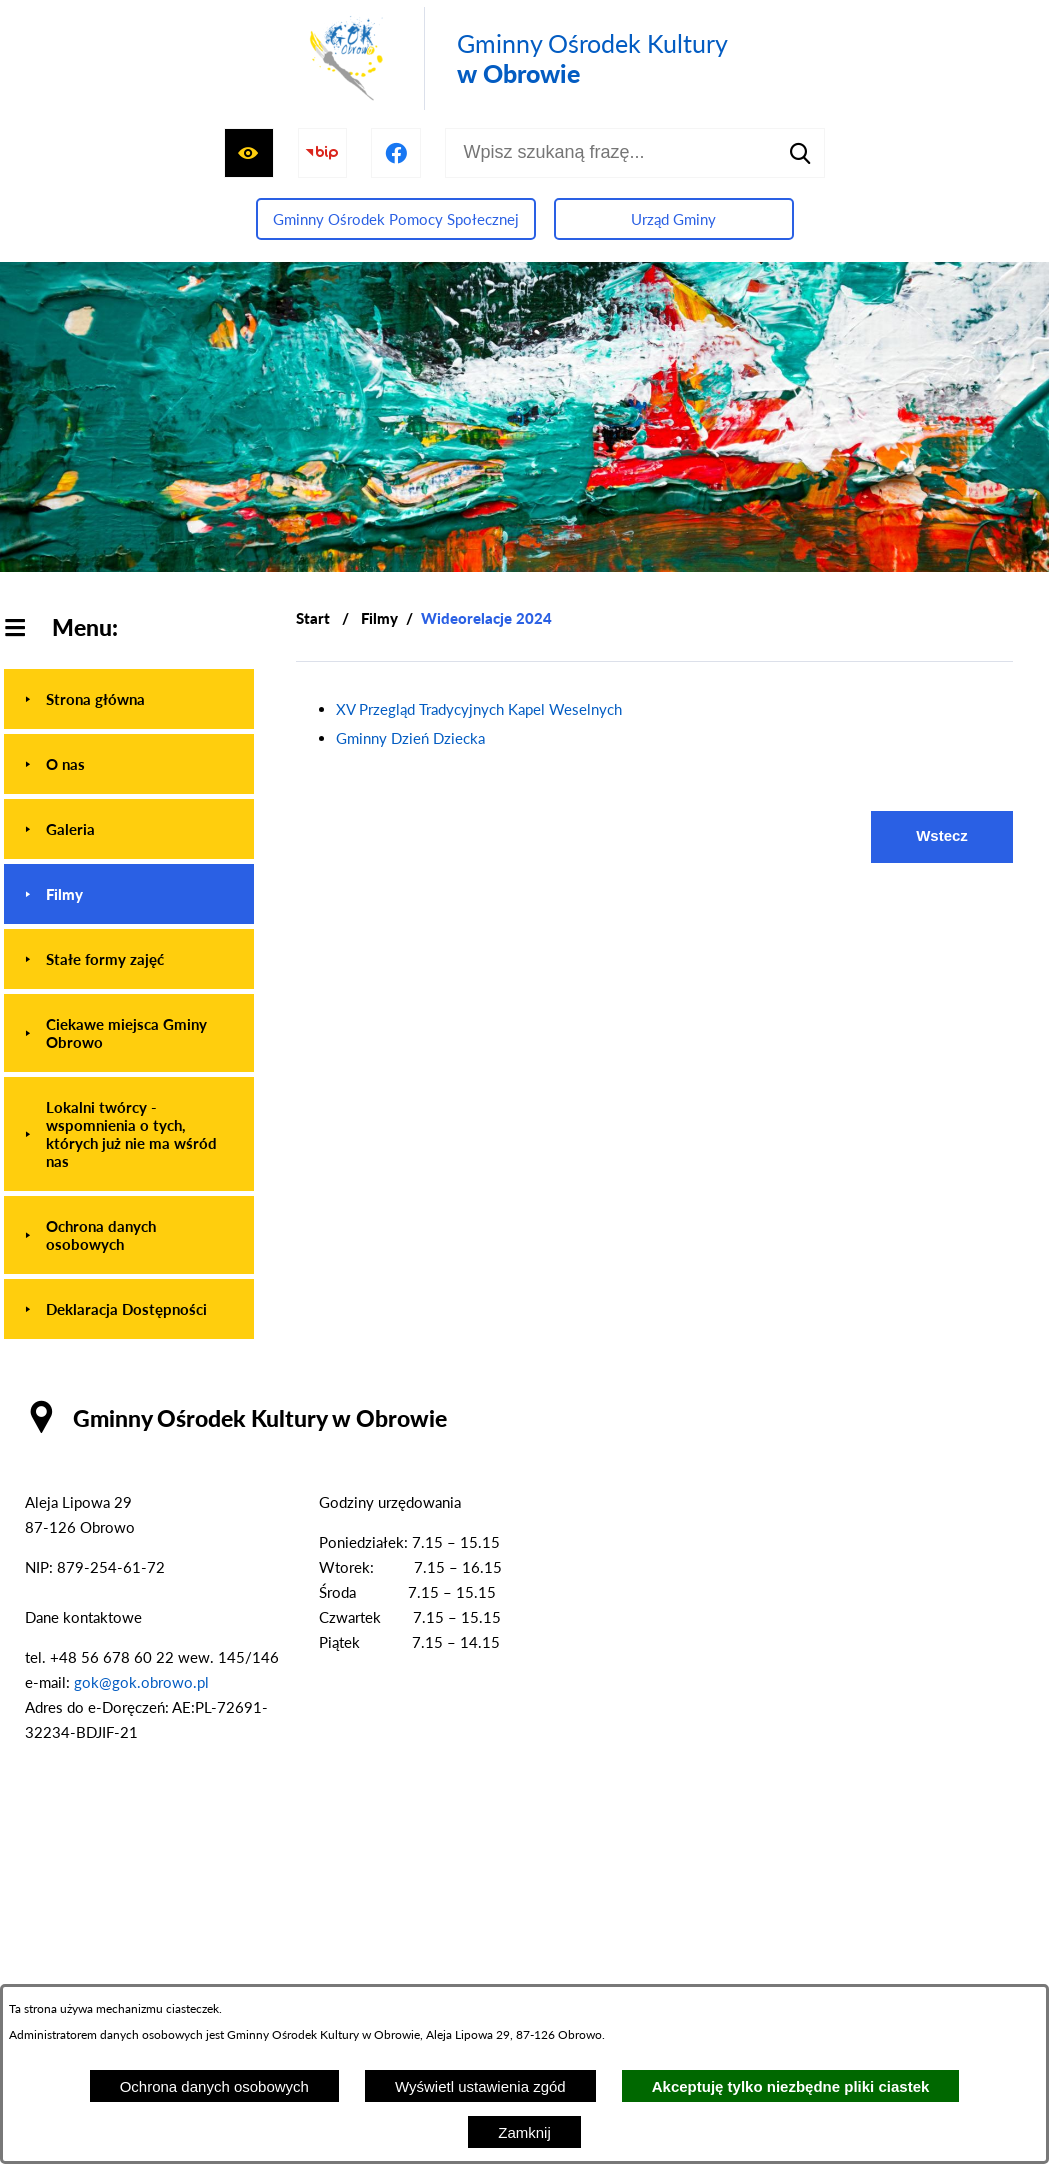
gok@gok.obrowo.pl (141, 1682)
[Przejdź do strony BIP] (323, 153)
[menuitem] (129, 699)
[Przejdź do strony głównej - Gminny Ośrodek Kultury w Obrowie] (515, 58)
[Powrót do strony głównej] (313, 618)
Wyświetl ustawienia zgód (480, 2086)
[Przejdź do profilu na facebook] (396, 153)
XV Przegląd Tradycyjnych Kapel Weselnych (479, 709)
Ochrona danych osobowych (214, 2086)
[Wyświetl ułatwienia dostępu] (249, 153)
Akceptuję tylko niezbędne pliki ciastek (791, 2086)
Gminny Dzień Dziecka (410, 738)
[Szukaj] (800, 153)
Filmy (379, 618)
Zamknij (524, 2132)
